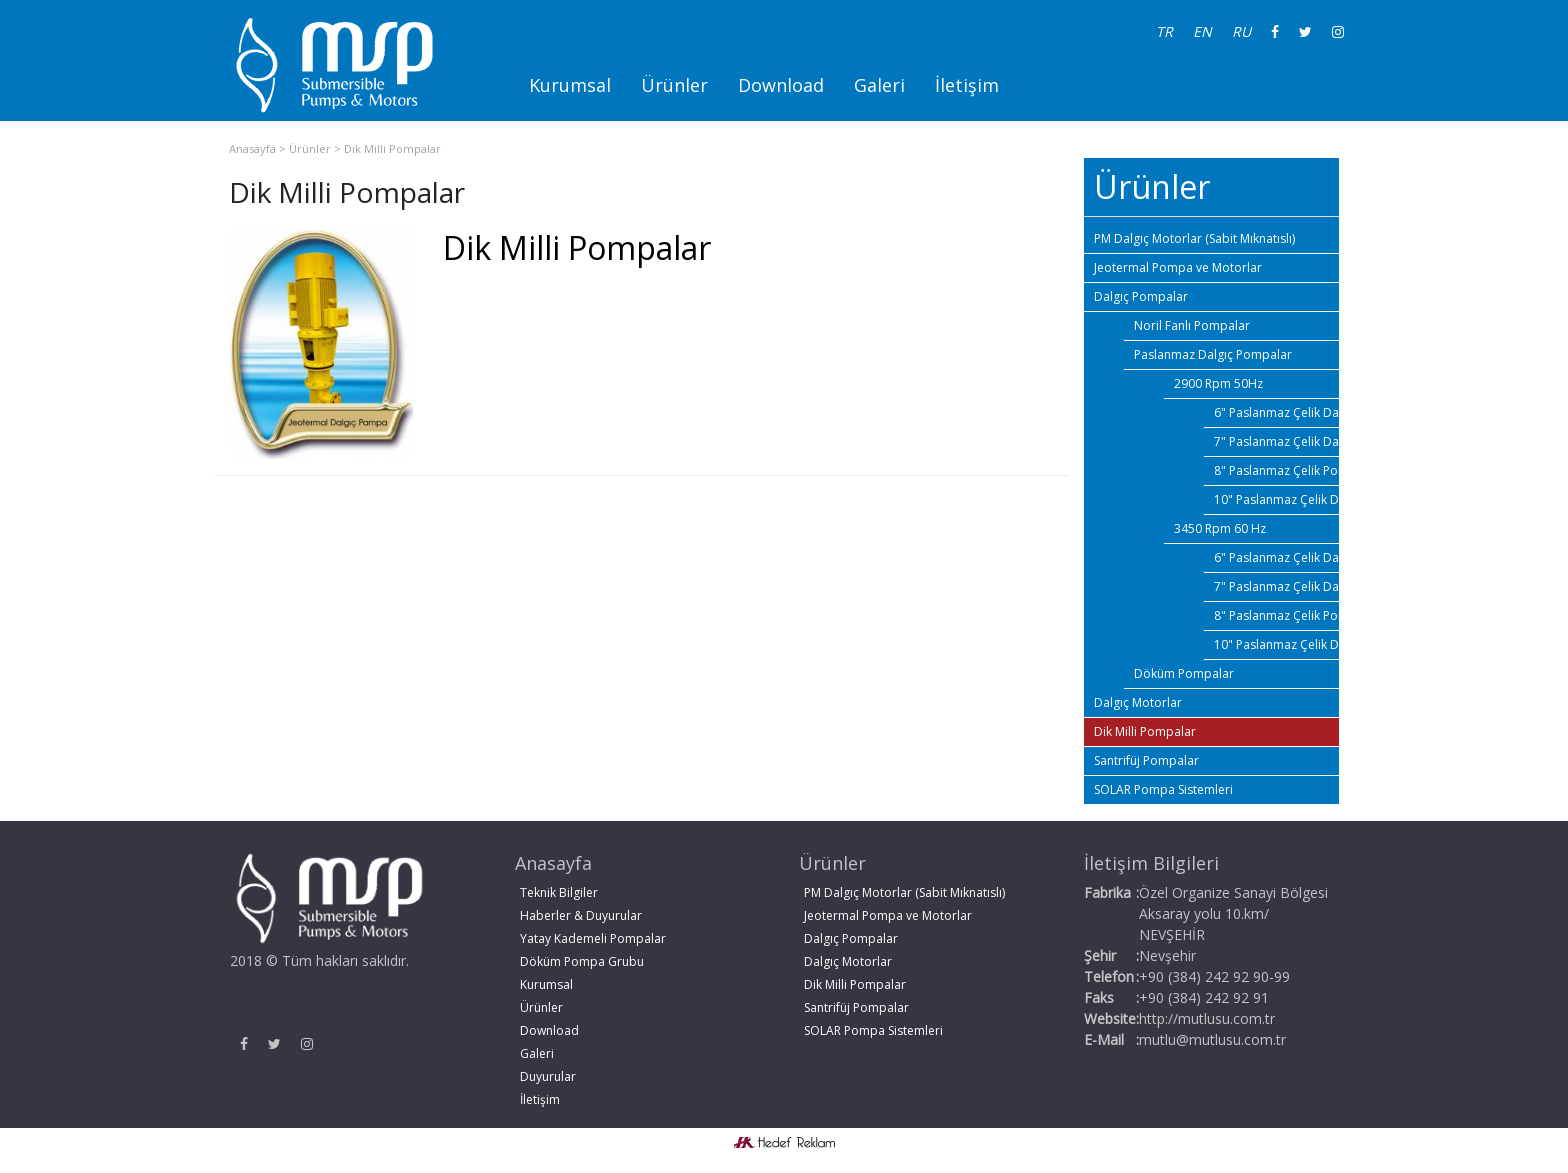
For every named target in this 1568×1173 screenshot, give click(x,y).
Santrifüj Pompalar (1146, 760)
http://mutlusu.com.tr (1207, 1018)
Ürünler (674, 85)
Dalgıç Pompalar (1141, 296)
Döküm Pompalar (1184, 673)
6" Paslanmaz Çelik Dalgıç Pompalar (1276, 412)
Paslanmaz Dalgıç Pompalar (1213, 354)
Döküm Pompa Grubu (582, 961)
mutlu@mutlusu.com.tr (1212, 1039)
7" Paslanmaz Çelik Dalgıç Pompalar (1276, 441)
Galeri (879, 85)
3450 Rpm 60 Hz (1220, 528)
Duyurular (548, 1076)
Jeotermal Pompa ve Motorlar (1178, 267)
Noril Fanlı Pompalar (1192, 325)
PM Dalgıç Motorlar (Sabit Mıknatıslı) (1194, 238)
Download (781, 85)
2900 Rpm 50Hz (1218, 383)
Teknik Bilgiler (559, 892)
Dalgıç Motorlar (1138, 702)
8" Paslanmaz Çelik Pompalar (1276, 470)
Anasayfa (252, 148)
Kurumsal (570, 85)
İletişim (967, 85)
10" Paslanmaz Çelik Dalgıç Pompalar (1276, 499)
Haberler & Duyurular (581, 915)
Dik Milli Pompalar (392, 148)
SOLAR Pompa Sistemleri (1163, 789)
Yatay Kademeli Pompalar (593, 938)
